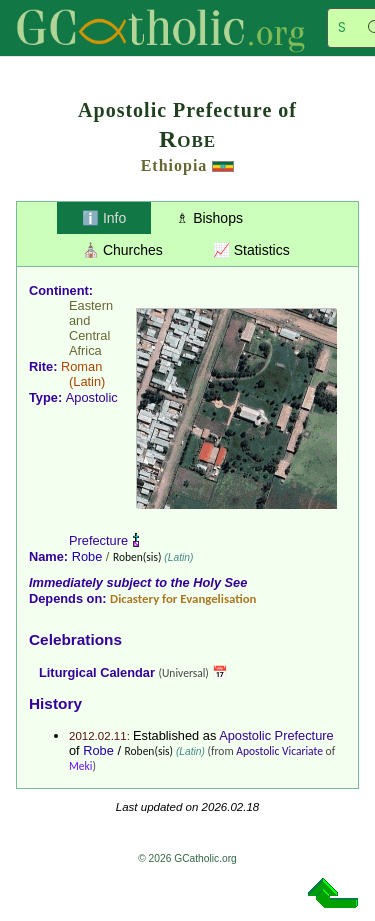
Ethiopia (174, 165)
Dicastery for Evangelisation (183, 598)
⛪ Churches (122, 250)
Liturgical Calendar (97, 672)
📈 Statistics (251, 250)
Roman (81, 366)
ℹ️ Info (104, 218)
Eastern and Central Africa (91, 328)
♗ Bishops (209, 218)
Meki (80, 766)
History (55, 703)
